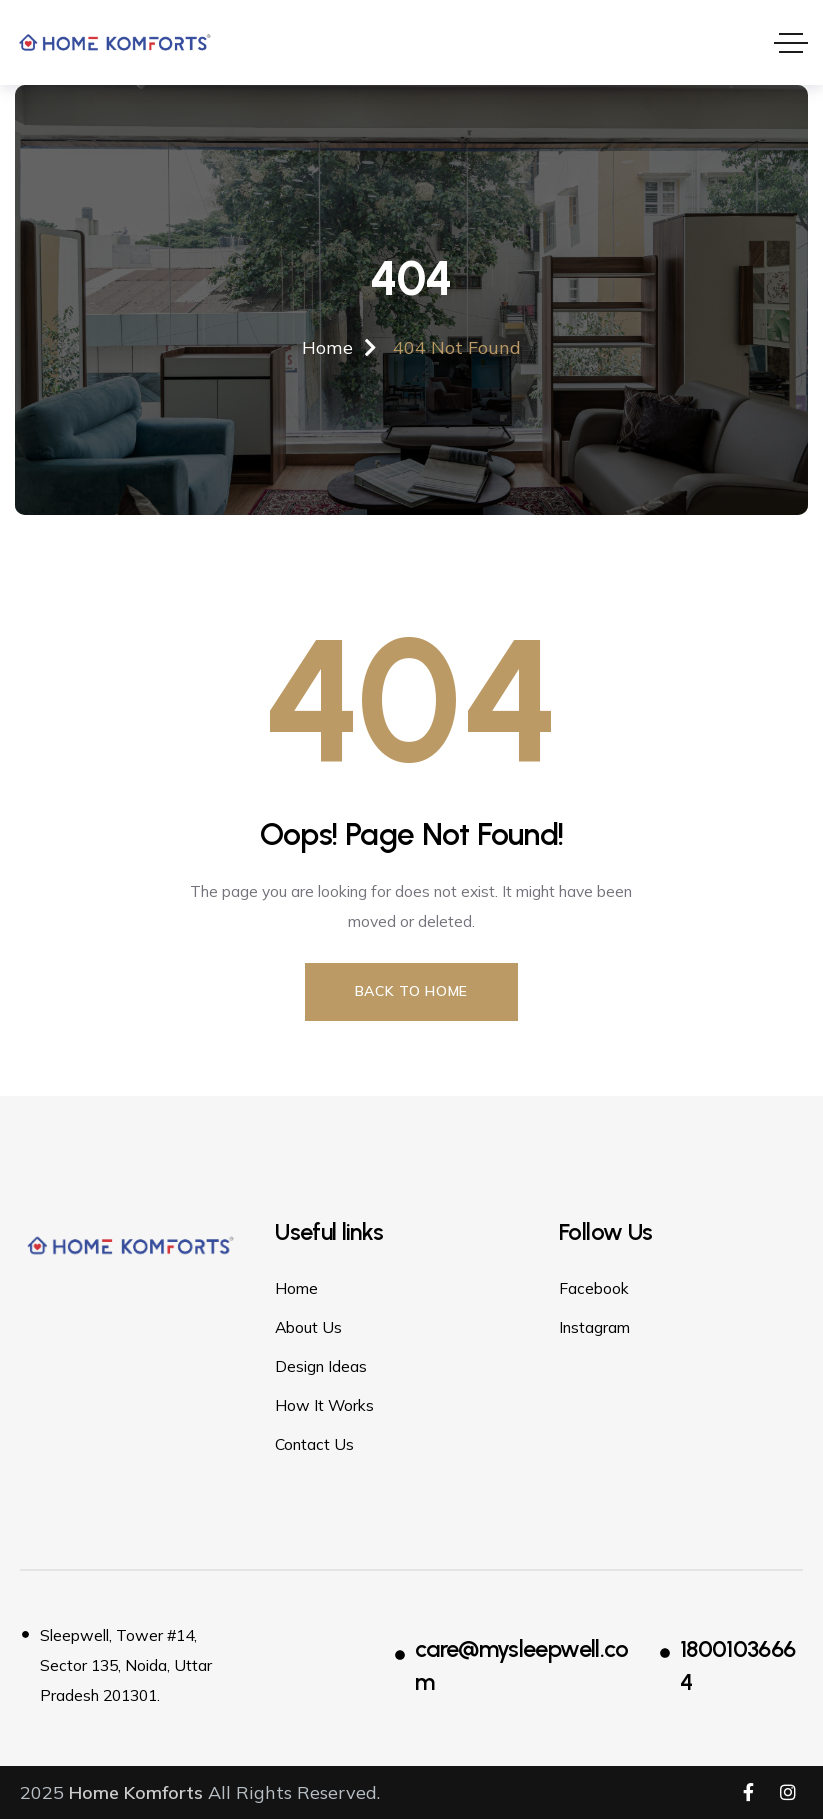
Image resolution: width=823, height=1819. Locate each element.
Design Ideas (321, 1365)
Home (296, 1287)
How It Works (324, 1404)
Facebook (594, 1287)
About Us (309, 1326)
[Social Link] (748, 1792)
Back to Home (411, 990)
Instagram (594, 1326)
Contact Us (314, 1443)
